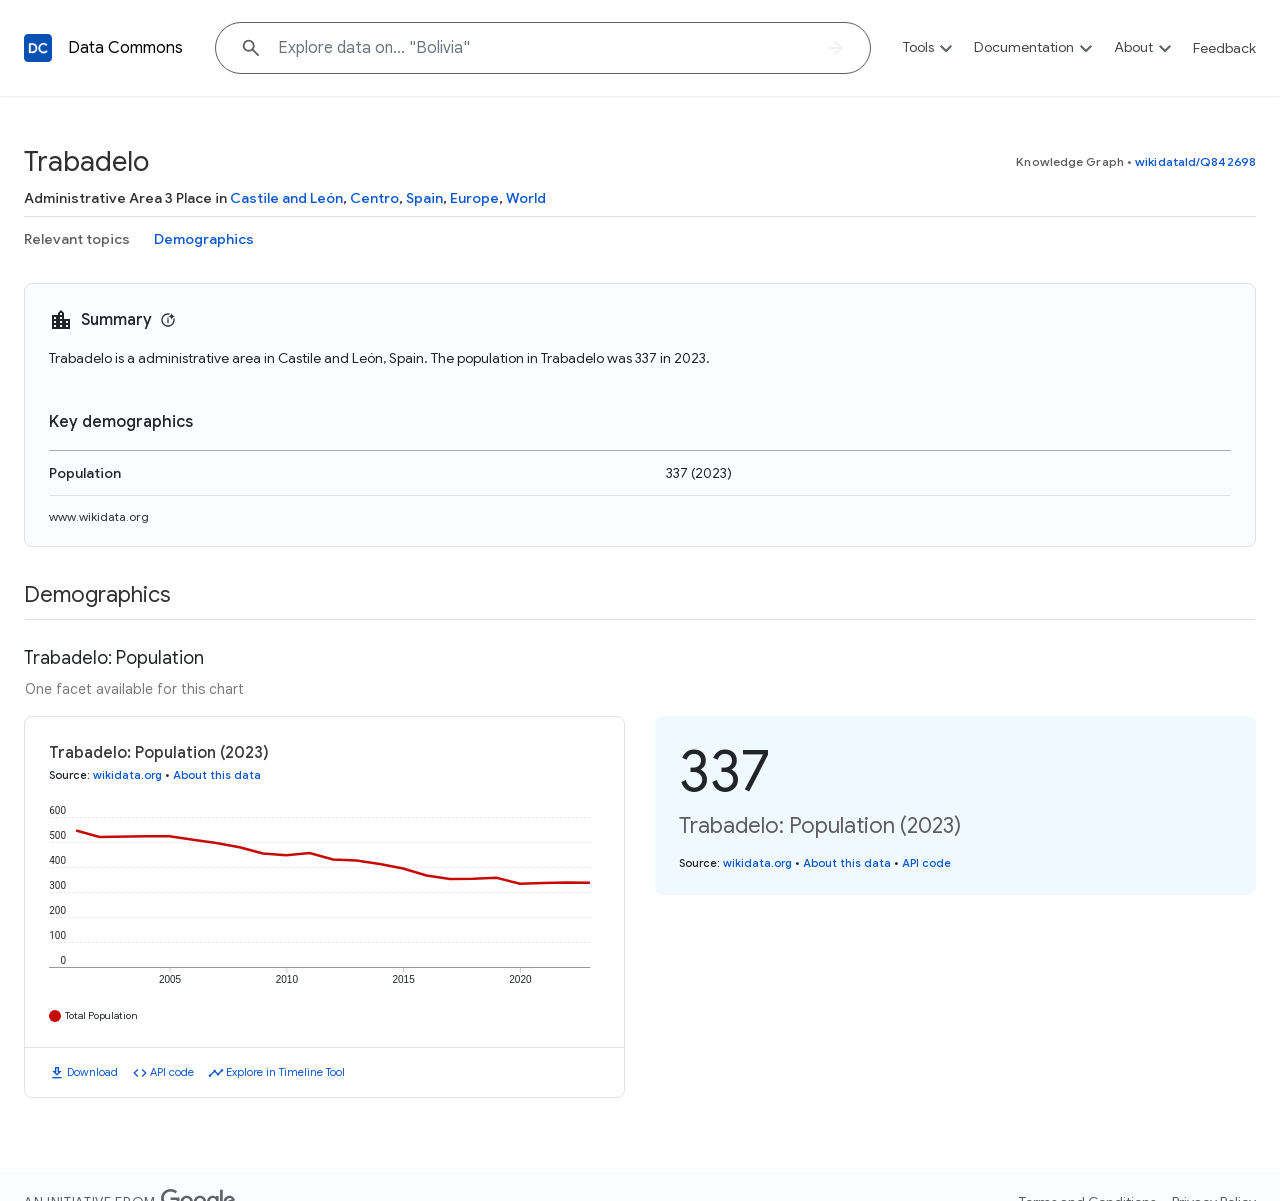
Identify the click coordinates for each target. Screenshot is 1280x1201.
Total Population (101, 1015)
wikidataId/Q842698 (1195, 161)
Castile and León (286, 198)
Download (92, 1072)
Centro (374, 198)
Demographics (204, 239)
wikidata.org (127, 775)
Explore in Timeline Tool (285, 1072)
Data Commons (125, 48)
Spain (424, 198)
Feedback (1224, 48)
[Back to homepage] (38, 48)
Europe (474, 198)
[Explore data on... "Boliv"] (543, 48)
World (526, 198)
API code (172, 1072)
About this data (217, 775)
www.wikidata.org (99, 516)
